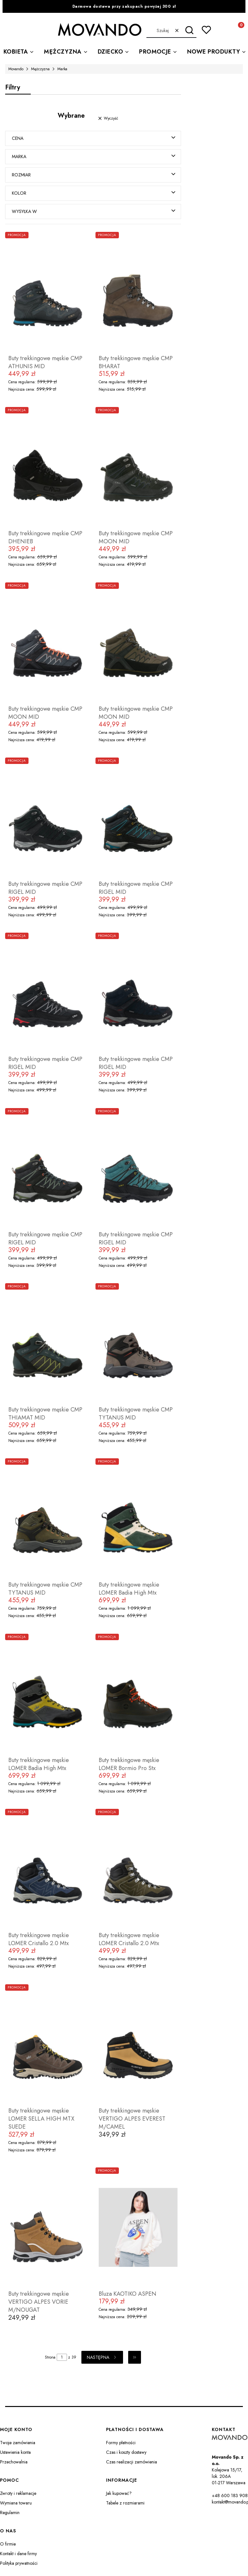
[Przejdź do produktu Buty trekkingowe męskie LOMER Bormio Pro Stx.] (138, 1694)
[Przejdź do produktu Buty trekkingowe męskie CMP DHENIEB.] (47, 467)
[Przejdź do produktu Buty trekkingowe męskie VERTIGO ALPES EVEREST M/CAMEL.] (138, 2044)
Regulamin (10, 2513)
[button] (189, 30)
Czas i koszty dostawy (126, 2452)
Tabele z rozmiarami (125, 2503)
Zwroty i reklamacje (18, 2493)
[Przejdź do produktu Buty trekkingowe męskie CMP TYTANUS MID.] (138, 1343)
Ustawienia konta (15, 2452)
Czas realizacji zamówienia (131, 2462)
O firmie (8, 2544)
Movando (15, 69)
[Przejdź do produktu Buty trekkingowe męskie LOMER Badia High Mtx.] (138, 1518)
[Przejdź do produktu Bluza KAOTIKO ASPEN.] (138, 2228)
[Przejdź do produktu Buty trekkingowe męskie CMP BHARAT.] (138, 292)
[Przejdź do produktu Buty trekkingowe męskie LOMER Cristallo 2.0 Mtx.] (47, 1869)
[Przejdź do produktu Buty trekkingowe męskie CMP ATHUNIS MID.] (47, 292)
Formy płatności (121, 2443)
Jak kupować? (119, 2493)
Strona (50, 2357)
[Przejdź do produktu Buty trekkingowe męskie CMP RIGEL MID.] (47, 817)
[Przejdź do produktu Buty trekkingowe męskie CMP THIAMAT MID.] (47, 1343)
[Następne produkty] (102, 2357)
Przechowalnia (14, 2462)
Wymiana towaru (16, 2503)
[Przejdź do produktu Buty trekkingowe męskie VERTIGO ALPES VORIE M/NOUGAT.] (47, 2228)
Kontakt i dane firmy (18, 2554)
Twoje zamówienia (17, 2443)
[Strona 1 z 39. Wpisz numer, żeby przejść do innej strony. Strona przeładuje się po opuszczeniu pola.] (62, 2357)
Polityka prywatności (18, 2563)
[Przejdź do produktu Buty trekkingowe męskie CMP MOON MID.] (138, 467)
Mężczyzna (40, 69)
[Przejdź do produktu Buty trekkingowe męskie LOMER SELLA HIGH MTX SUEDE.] (47, 2044)
